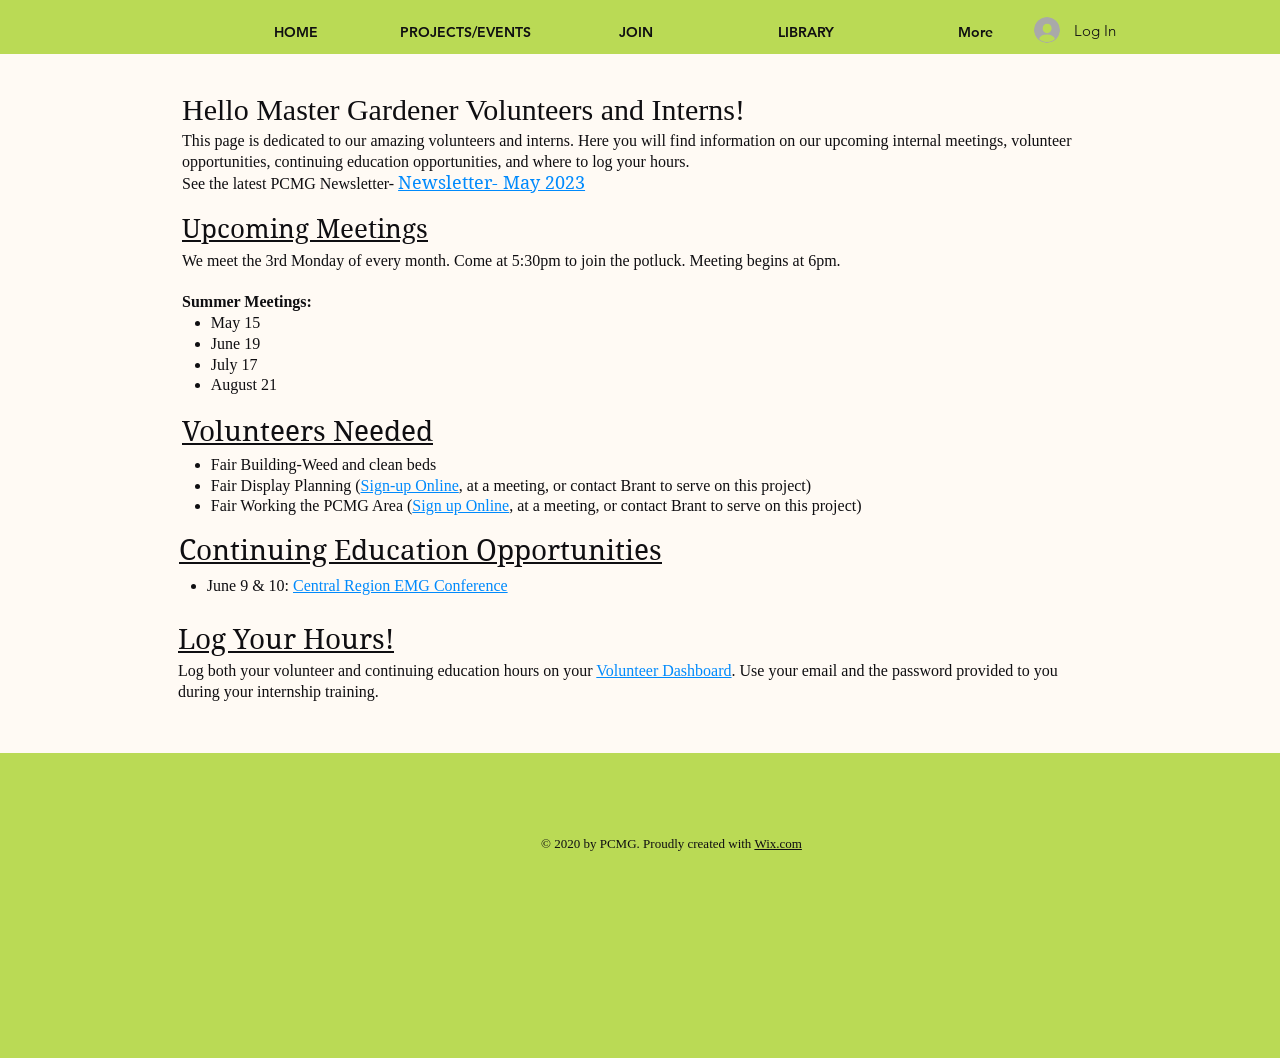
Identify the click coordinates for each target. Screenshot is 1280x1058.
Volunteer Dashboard (663, 670)
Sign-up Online (410, 485)
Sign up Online (460, 505)
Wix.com (778, 843)
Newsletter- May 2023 (491, 182)
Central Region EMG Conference (400, 585)
